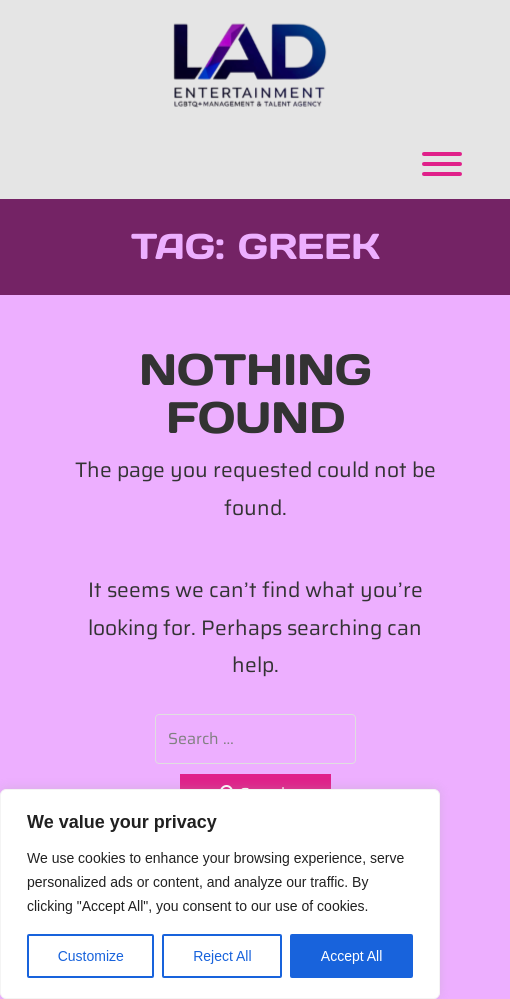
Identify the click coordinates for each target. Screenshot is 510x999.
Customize (91, 956)
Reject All (222, 956)
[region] (220, 894)
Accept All (351, 956)
